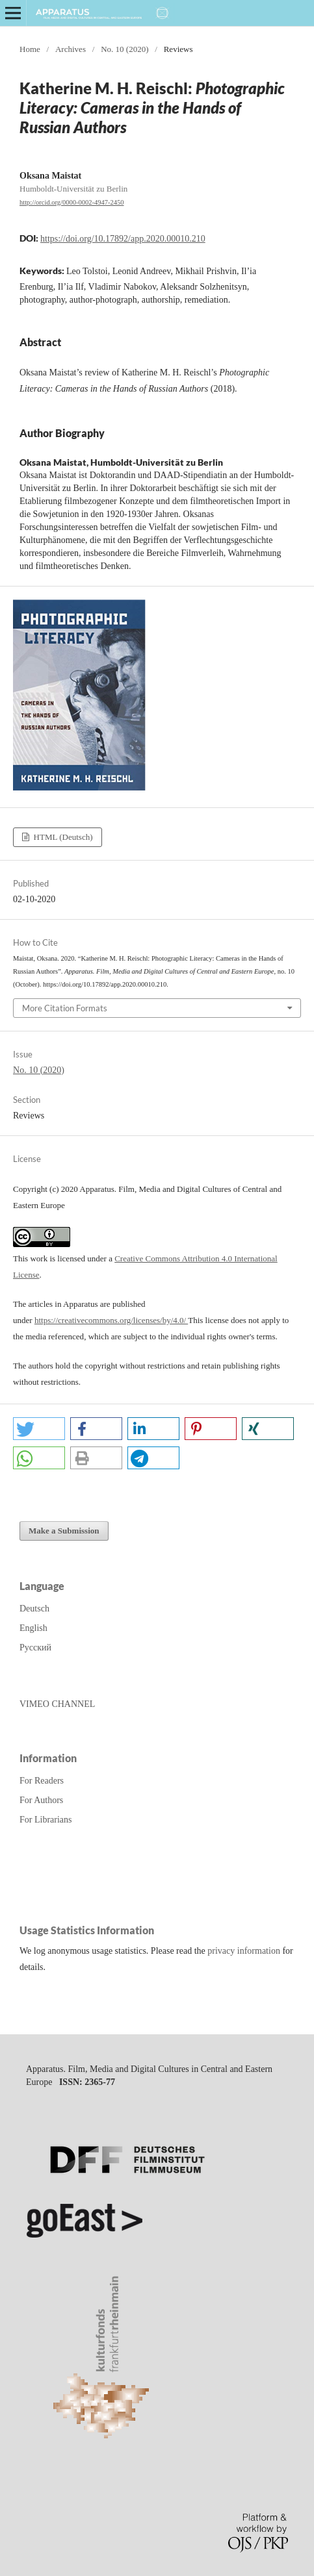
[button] (39, 1428)
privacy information (243, 1951)
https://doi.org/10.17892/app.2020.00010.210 (122, 239)
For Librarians (46, 1820)
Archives (70, 49)
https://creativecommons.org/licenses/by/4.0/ (111, 1320)
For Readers (42, 1781)
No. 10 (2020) (124, 49)
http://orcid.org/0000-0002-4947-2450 (72, 202)
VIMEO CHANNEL (57, 1704)
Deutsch (34, 1608)
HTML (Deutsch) (61, 837)
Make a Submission (64, 1530)
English (33, 1628)
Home (30, 49)
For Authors (41, 1800)
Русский (35, 1647)
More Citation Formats (64, 1008)
